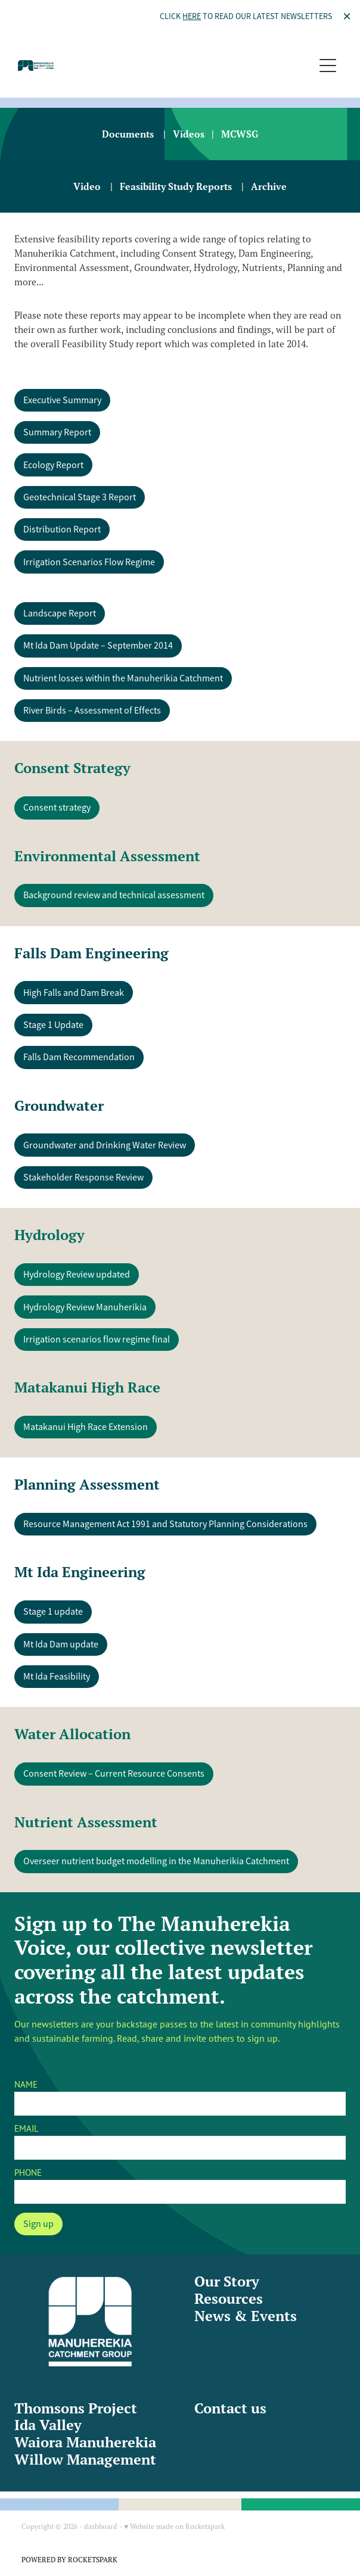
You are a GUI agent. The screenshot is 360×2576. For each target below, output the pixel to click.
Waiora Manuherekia (85, 2442)
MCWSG (239, 134)
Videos (188, 134)
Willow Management (85, 2459)
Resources (228, 2299)
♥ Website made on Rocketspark (174, 2526)
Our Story (226, 2281)
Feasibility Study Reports (176, 186)
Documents (128, 134)
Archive (269, 186)
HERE (191, 16)
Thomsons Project (75, 2408)
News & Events (245, 2316)
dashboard (100, 2526)
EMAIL (26, 2128)
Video (87, 186)
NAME (26, 2084)
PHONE (28, 2172)
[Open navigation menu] (328, 65)
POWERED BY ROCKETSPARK (69, 2559)
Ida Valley (48, 2425)
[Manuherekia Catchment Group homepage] (166, 65)
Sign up (38, 2224)
